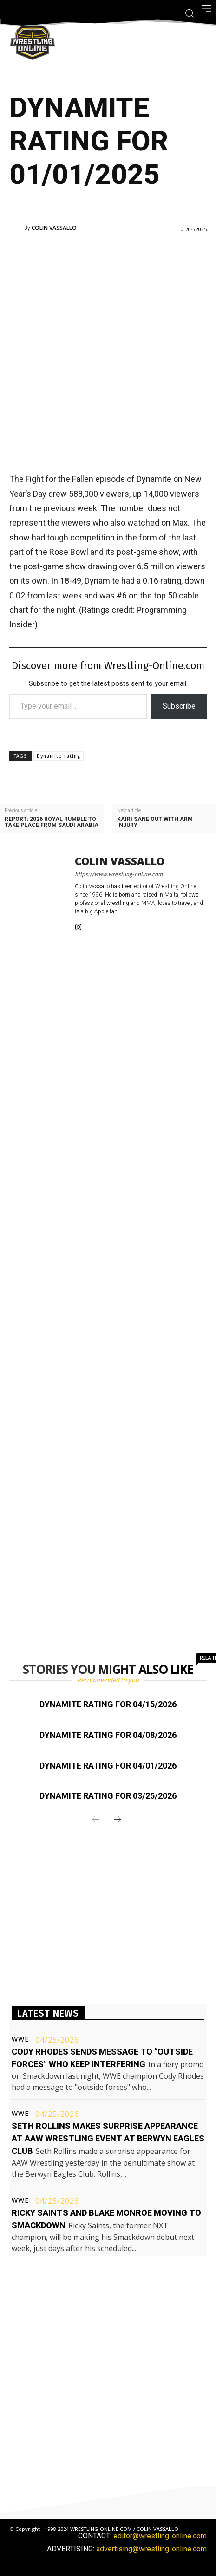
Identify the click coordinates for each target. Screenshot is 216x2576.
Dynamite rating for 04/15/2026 (108, 1704)
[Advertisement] (108, 352)
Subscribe (179, 706)
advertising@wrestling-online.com (151, 2548)
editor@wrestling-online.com (160, 2535)
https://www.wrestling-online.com (119, 874)
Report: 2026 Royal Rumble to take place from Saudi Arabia (51, 822)
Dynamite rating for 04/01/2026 (108, 1765)
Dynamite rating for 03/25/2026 (108, 1796)
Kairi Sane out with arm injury (155, 822)
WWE (20, 2039)
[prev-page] (95, 1820)
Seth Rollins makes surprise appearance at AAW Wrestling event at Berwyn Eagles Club (108, 2138)
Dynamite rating (58, 756)
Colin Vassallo (54, 228)
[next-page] (117, 1820)
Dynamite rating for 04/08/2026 (108, 1735)
